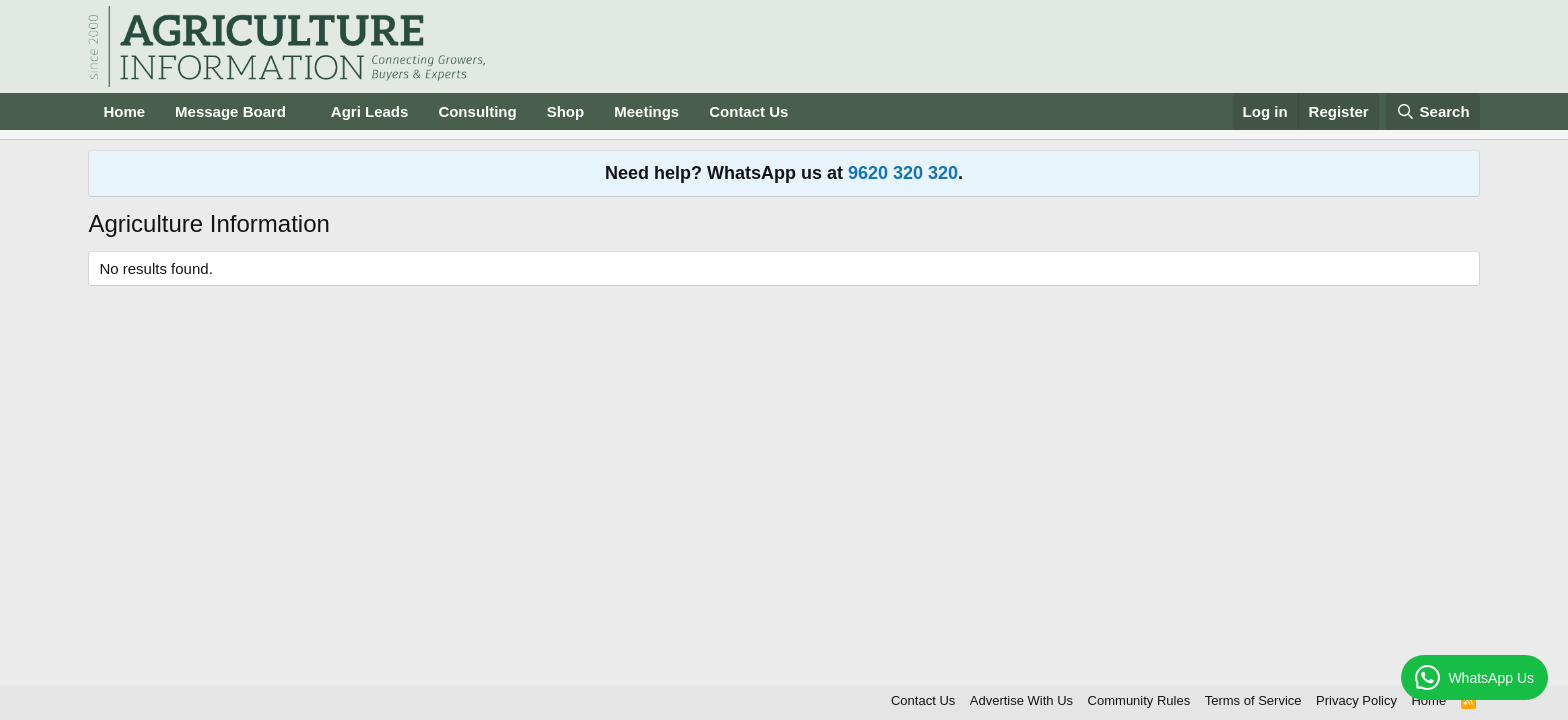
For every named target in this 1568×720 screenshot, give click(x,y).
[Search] (1433, 111)
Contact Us (748, 111)
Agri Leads (370, 111)
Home (124, 111)
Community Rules (1139, 700)
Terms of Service (1253, 700)
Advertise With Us (1021, 700)
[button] (302, 111)
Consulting (477, 111)
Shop (566, 111)
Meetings (646, 111)
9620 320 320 (903, 173)
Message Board (230, 111)
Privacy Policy (1356, 700)
